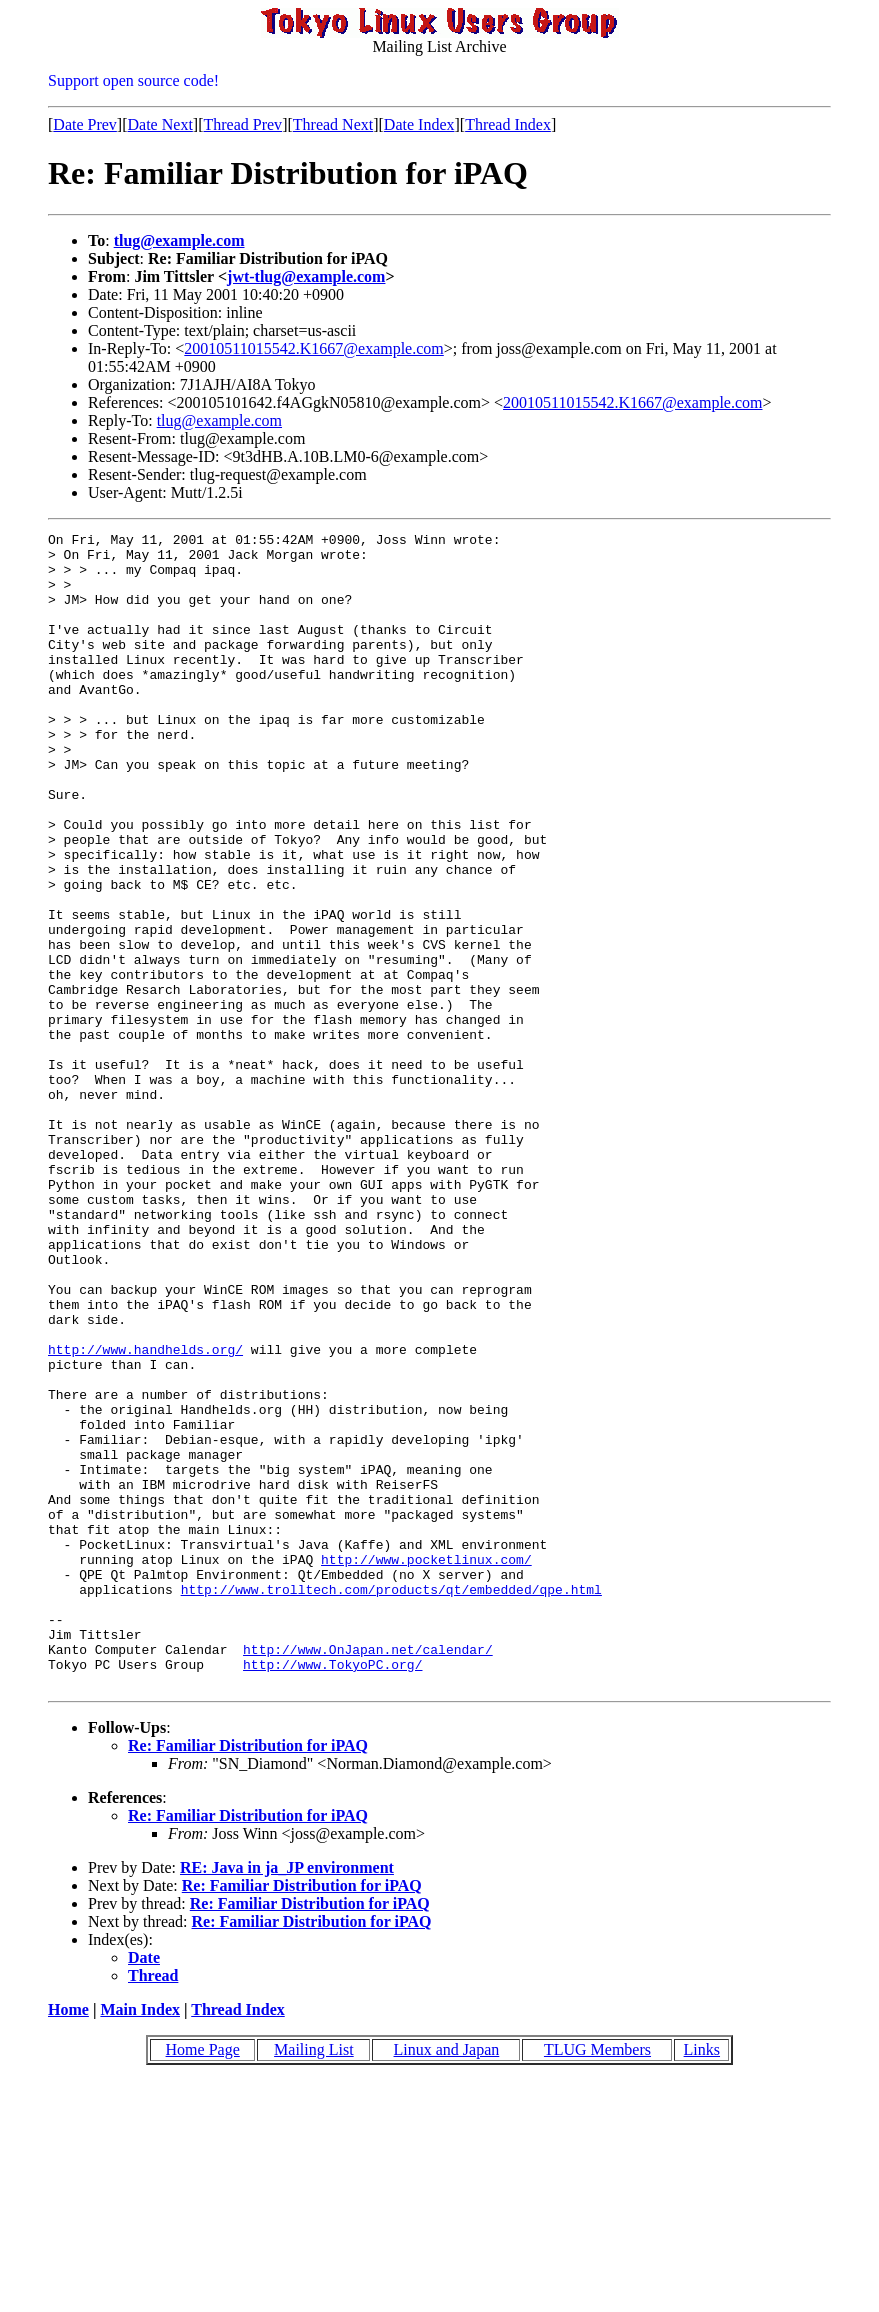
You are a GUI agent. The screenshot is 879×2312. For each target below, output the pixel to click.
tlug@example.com (179, 240)
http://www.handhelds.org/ (145, 1514)
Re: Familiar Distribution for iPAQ (248, 1976)
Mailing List (314, 2280)
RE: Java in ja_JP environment (287, 2098)
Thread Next (333, 124)
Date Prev (85, 124)
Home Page (203, 2280)
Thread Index (508, 124)
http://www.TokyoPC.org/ (332, 1892)
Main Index (140, 2240)
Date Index (419, 124)
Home (68, 2240)
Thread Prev (242, 124)
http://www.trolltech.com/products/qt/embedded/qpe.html (391, 1802)
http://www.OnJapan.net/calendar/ (368, 1874)
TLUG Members (597, 2280)
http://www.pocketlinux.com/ (426, 1766)
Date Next (160, 124)
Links (702, 2280)
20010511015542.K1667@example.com (313, 348)
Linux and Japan (447, 2280)
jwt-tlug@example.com (306, 276)
